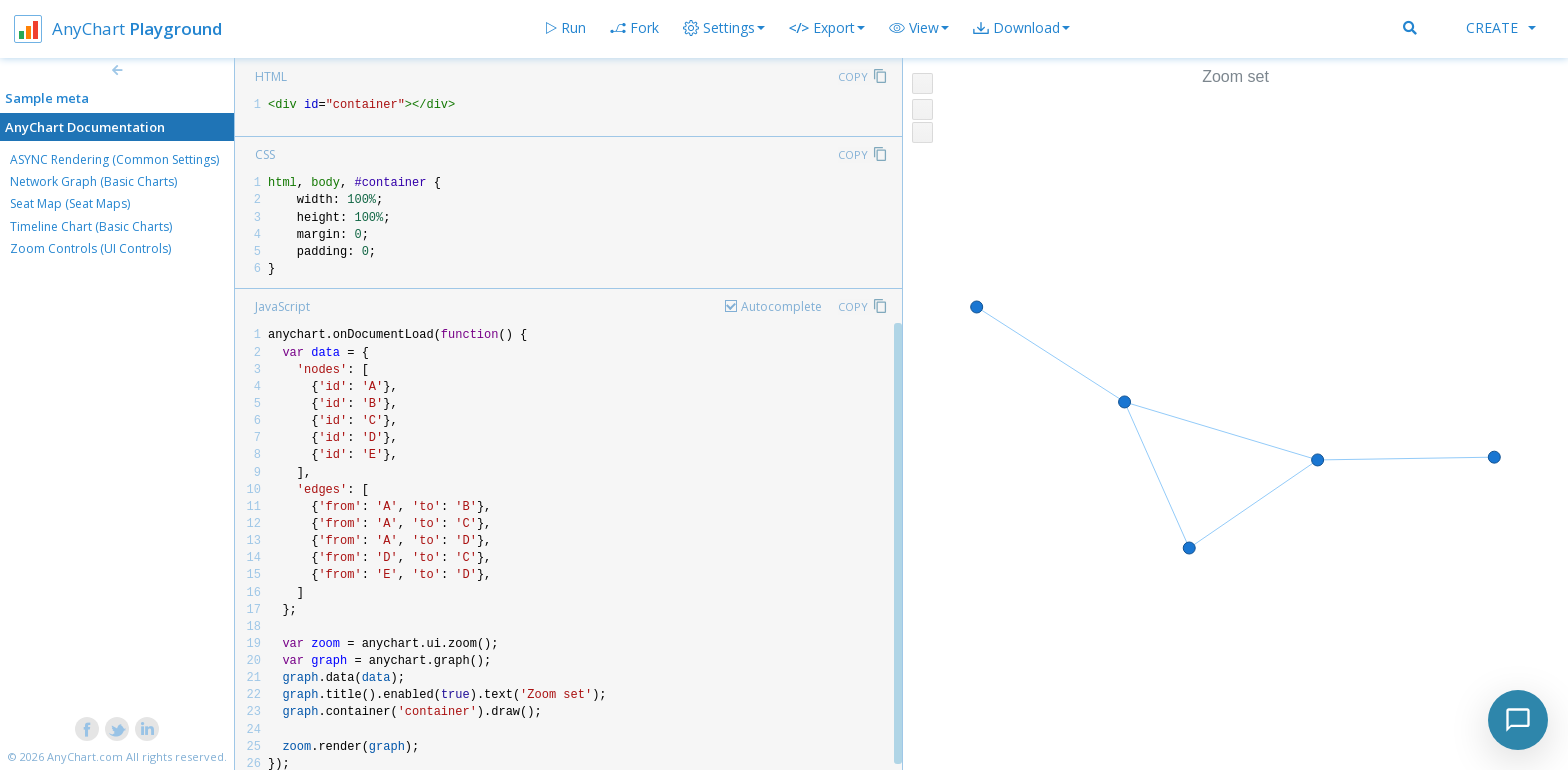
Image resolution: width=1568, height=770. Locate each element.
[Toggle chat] (1518, 720)
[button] (919, 28)
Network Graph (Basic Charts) (93, 181)
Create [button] (1501, 27)
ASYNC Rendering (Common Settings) (114, 159)
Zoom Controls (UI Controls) (90, 248)
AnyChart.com (85, 756)
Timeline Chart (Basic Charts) (91, 226)
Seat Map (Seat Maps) (70, 203)
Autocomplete (781, 306)
